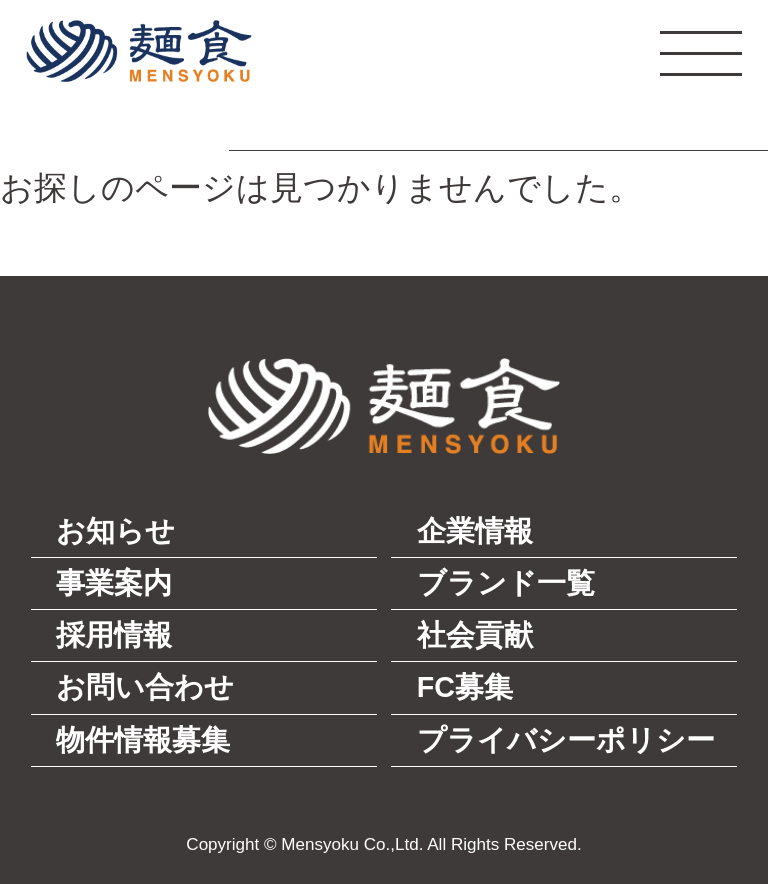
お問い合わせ (145, 687)
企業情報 (475, 531)
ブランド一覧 (506, 583)
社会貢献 (475, 635)
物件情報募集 (143, 740)
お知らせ (115, 531)
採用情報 (114, 635)
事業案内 (114, 583)
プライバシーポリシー (566, 740)
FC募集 (465, 687)
